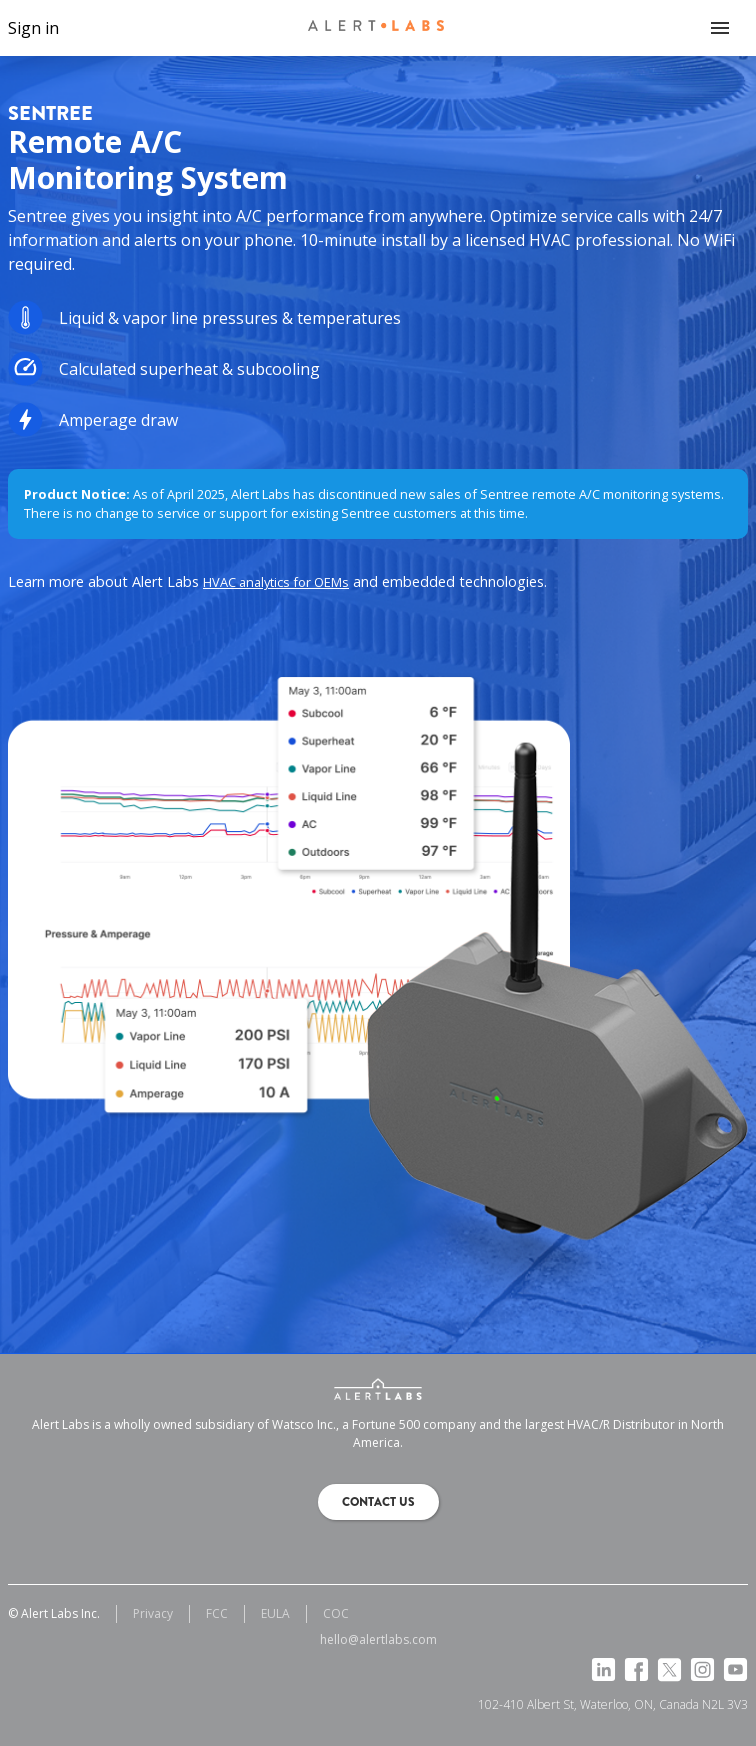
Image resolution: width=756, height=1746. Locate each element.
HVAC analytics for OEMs (276, 582)
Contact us (378, 1502)
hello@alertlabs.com (378, 1639)
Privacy (153, 1613)
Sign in (33, 28)
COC (336, 1613)
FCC (217, 1613)
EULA (275, 1613)
